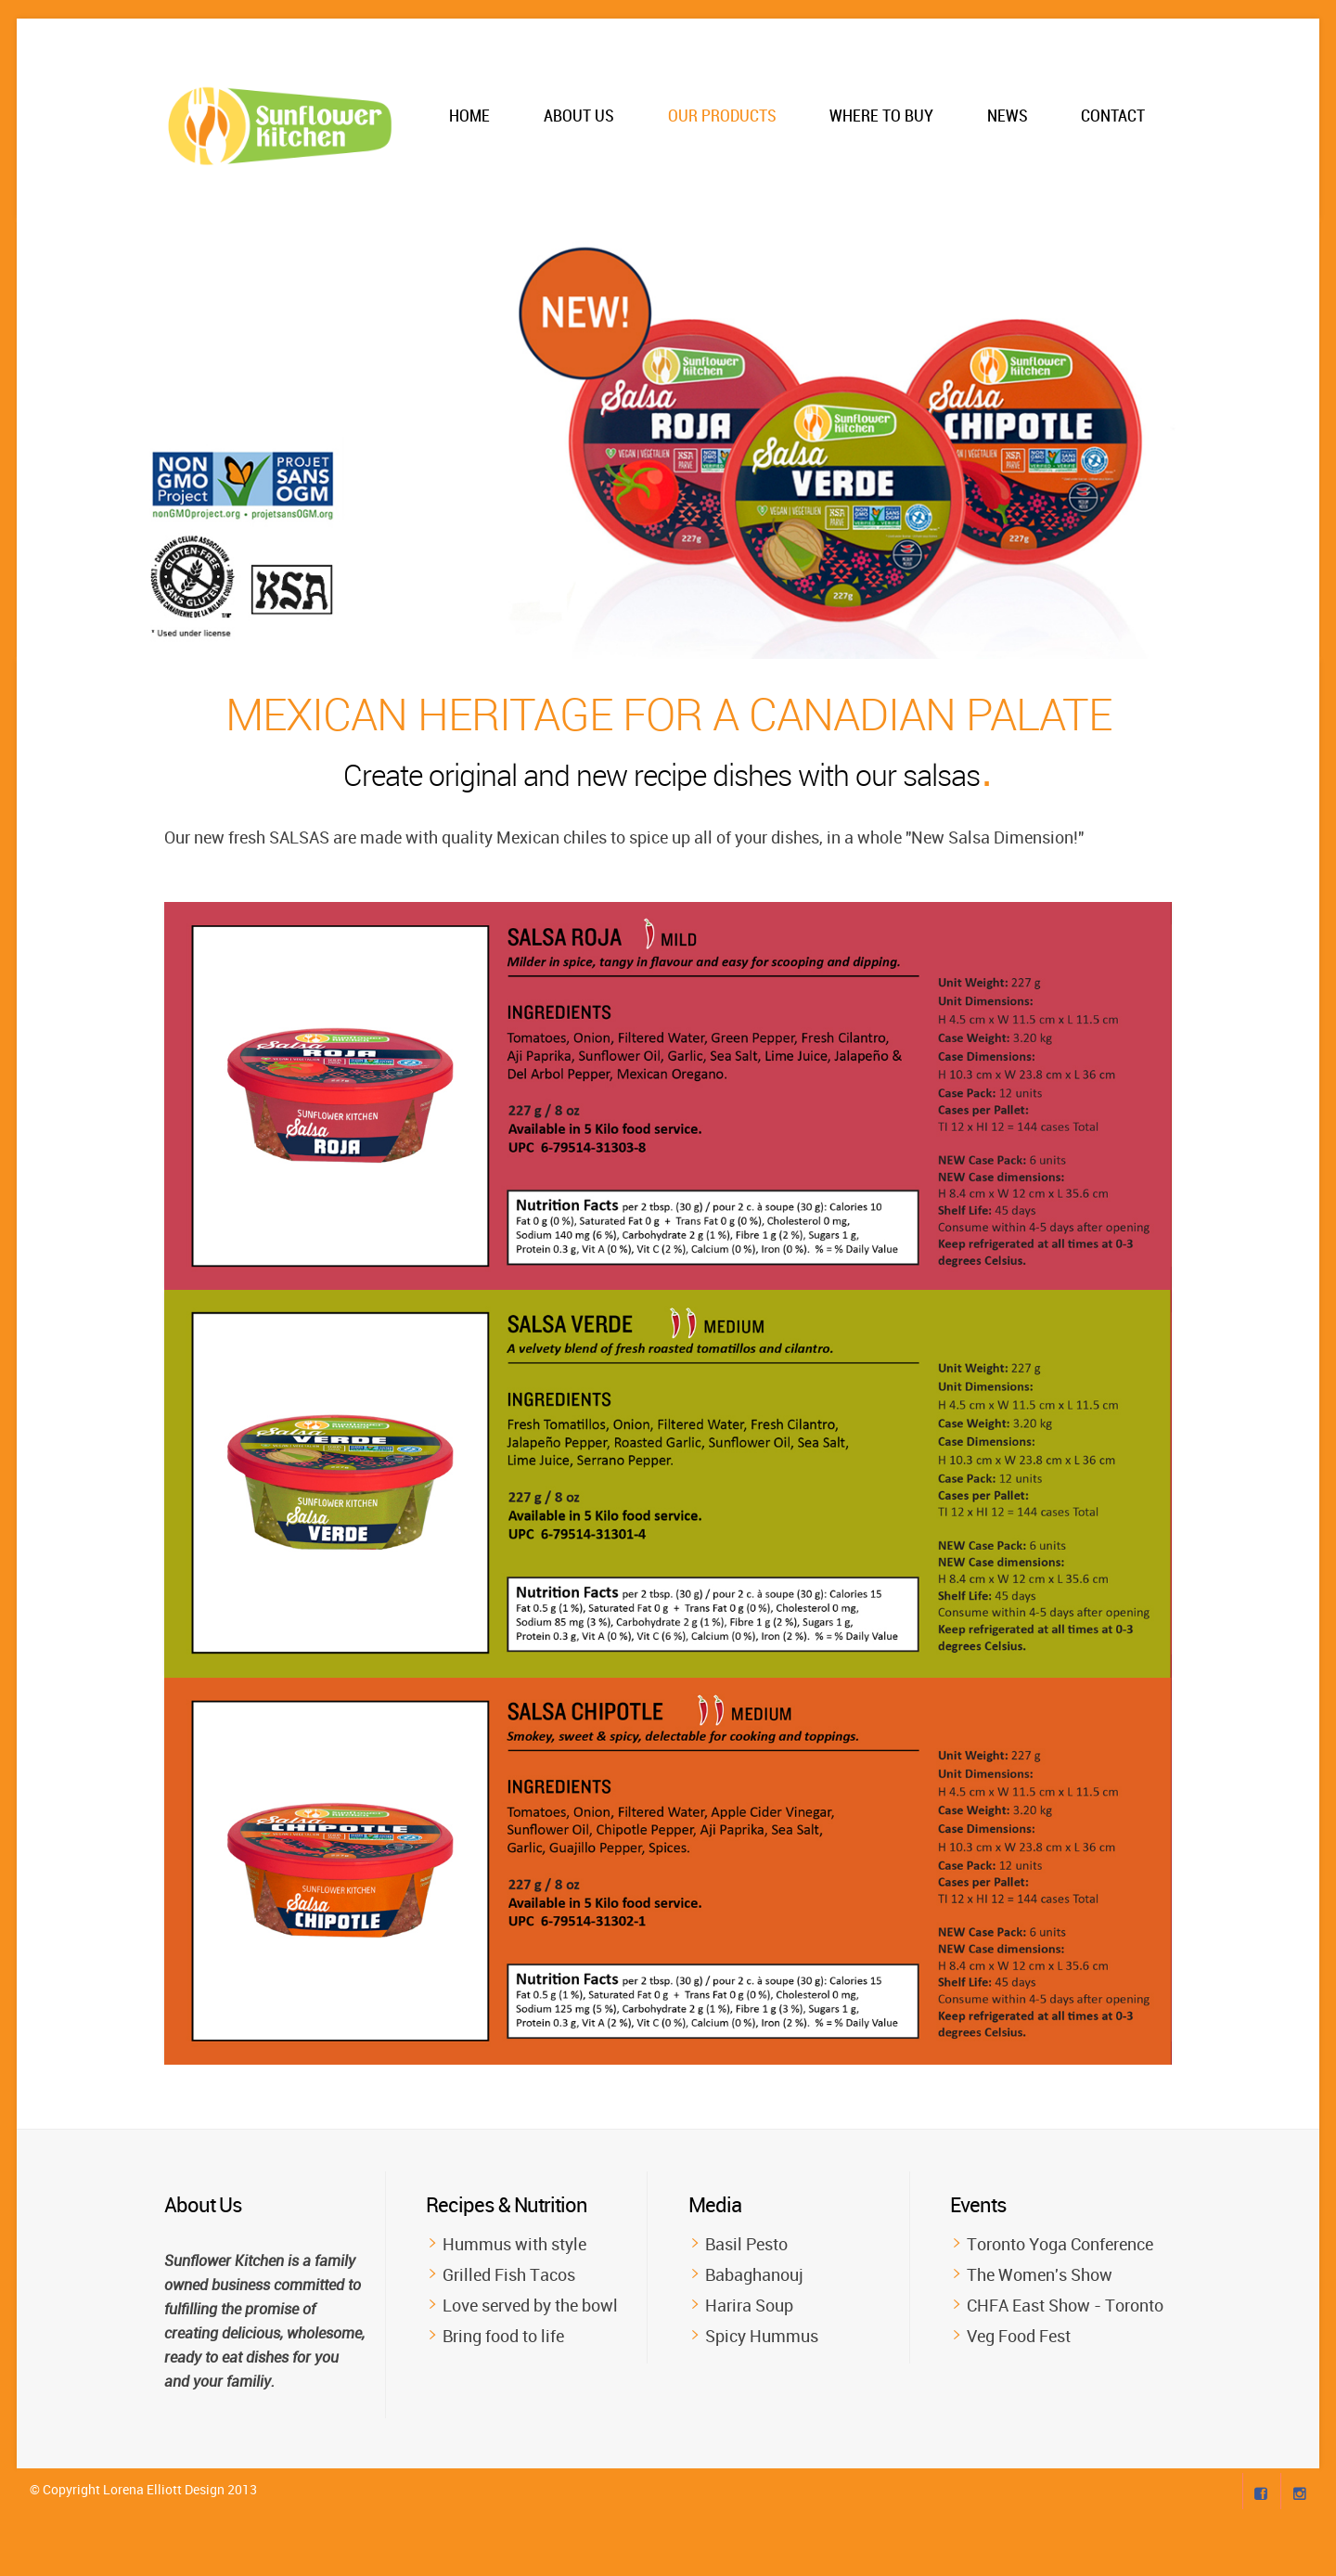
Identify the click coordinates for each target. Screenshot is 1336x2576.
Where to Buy (881, 116)
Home (469, 116)
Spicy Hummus (761, 2336)
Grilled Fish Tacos (509, 2274)
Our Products (722, 116)
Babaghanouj (754, 2274)
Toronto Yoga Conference (1060, 2244)
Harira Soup (749, 2305)
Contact (1113, 116)
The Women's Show (1039, 2274)
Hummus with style (514, 2244)
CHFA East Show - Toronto (1065, 2305)
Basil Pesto (746, 2244)
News (1007, 116)
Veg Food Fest (1019, 2336)
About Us (579, 116)
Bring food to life (503, 2336)
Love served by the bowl (530, 2305)
